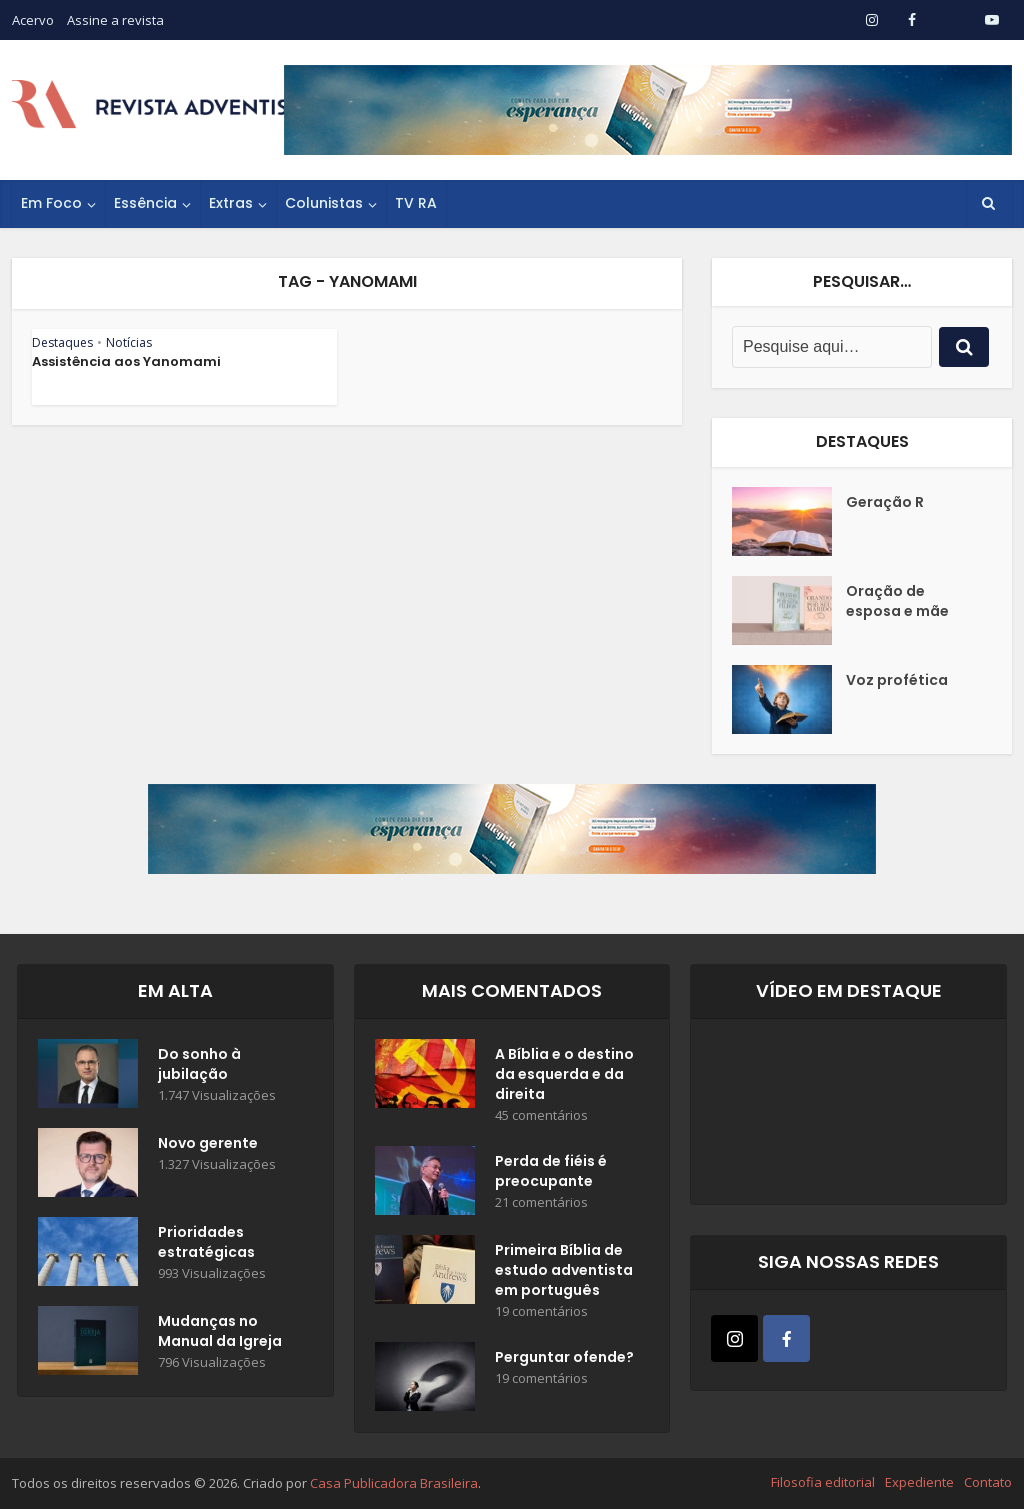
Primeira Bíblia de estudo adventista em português (564, 1270)
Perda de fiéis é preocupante (551, 1171)
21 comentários (541, 1202)
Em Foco (51, 203)
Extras (231, 203)
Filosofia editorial (823, 1482)
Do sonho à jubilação (199, 1064)
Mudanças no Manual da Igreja (220, 1331)
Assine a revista (115, 20)
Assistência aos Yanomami (126, 361)
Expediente (919, 1482)
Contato (988, 1482)
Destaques (62, 342)
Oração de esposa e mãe (897, 601)
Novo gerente (208, 1143)
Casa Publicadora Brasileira (394, 1483)
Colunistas (324, 203)
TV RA (416, 203)
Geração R (885, 502)
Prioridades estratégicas (206, 1242)
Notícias (129, 342)
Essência (145, 203)
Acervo (33, 20)
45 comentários (541, 1115)
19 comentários (541, 1311)
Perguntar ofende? (564, 1357)
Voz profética (897, 680)
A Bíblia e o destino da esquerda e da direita (564, 1074)
